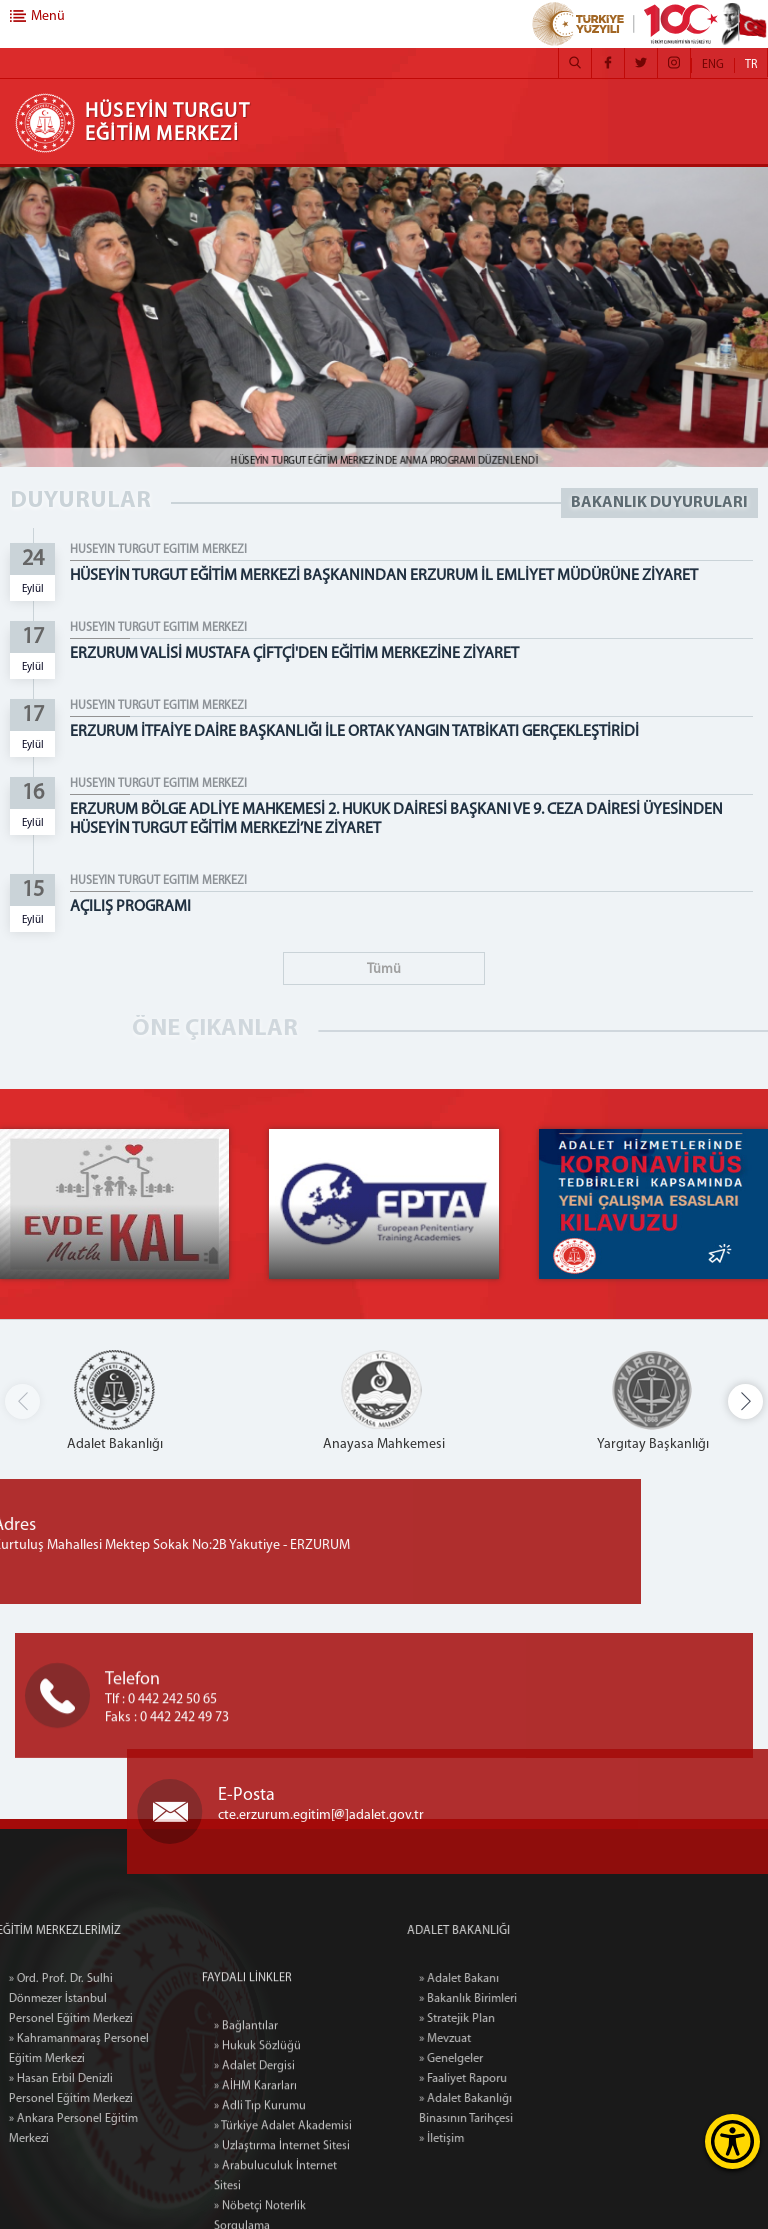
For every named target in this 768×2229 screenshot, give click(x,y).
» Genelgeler (507, 2059)
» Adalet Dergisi (254, 2180)
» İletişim (497, 2139)
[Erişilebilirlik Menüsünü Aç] (732, 2141)
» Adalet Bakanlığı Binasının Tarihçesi (522, 2109)
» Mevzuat (501, 2039)
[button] (745, 1401)
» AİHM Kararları (255, 2200)
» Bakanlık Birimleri (524, 1999)
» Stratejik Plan (513, 2019)
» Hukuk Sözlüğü (257, 2160)
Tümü (384, 969)
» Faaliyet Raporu (519, 2079)
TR (751, 65)
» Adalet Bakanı (515, 1979)
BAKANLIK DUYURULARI (659, 503)
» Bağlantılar (246, 2140)
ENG (713, 65)
